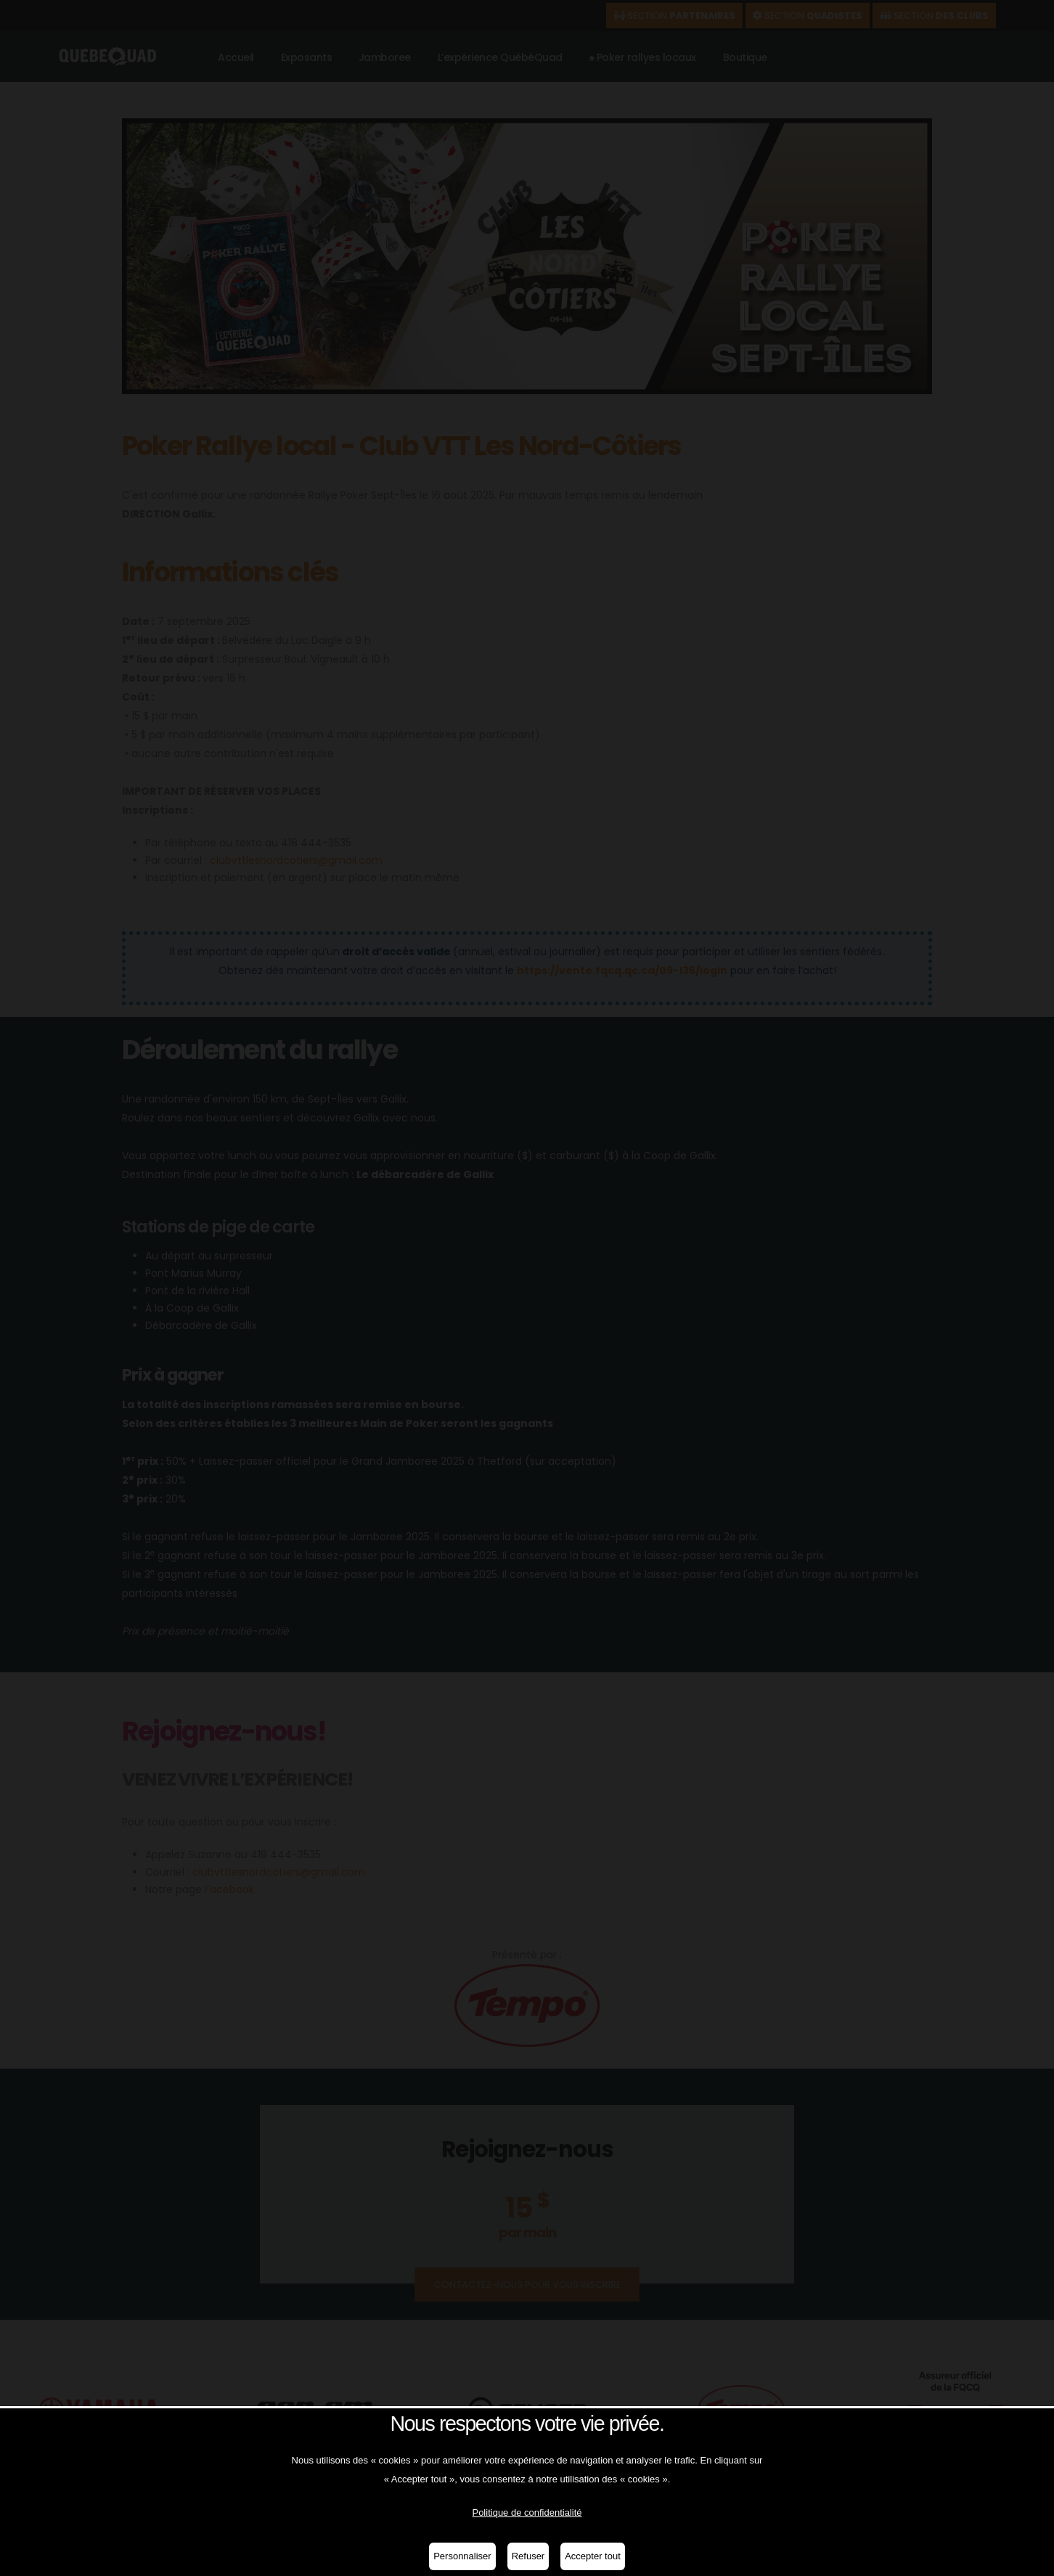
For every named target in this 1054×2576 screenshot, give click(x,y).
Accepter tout (593, 2556)
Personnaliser (462, 2556)
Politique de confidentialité (526, 2512)
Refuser (528, 2556)
